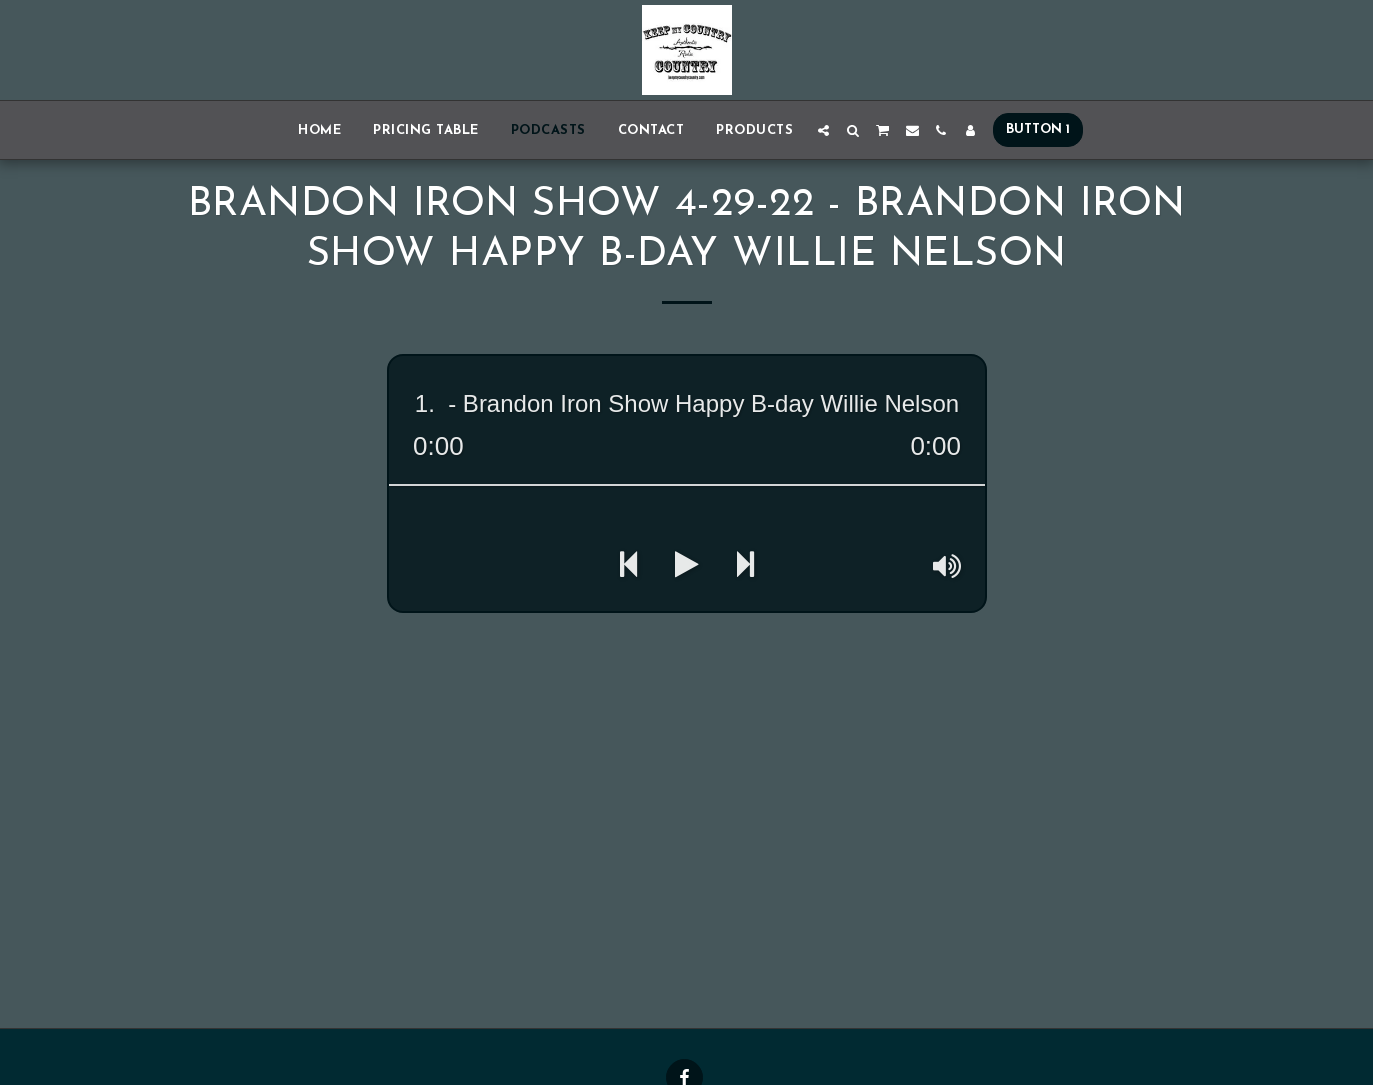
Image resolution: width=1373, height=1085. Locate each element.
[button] (823, 130)
